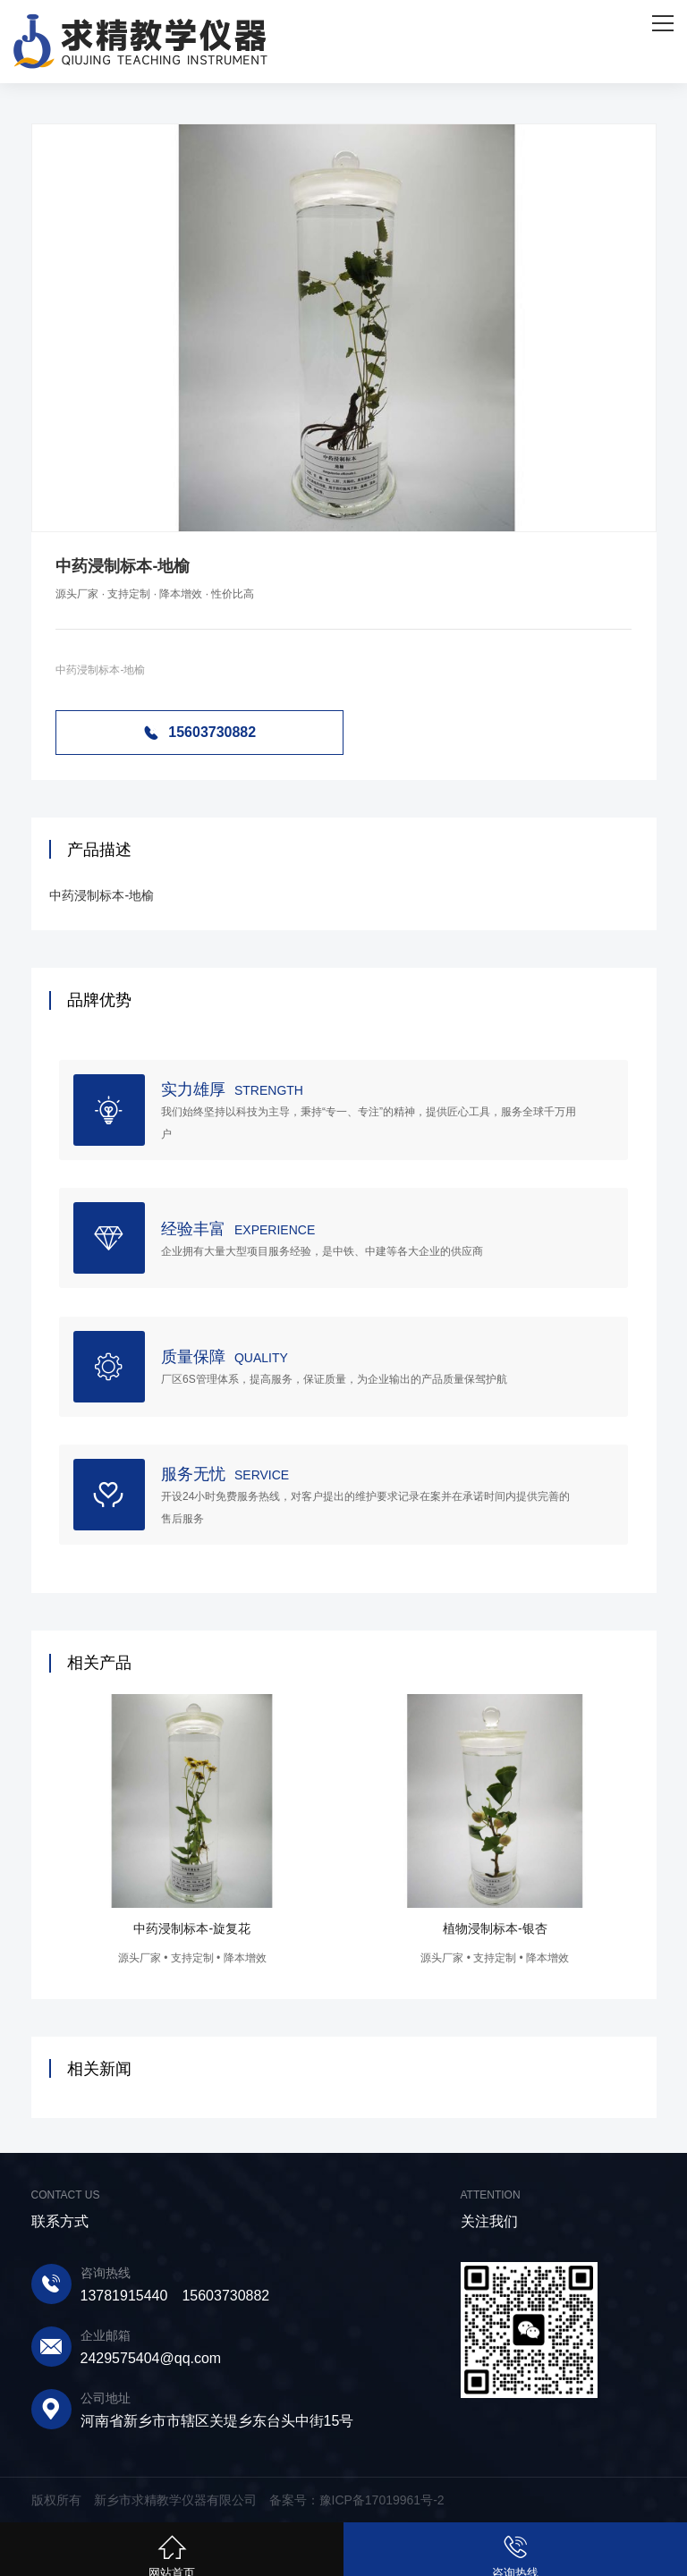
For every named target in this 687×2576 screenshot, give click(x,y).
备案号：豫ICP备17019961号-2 (357, 2500)
